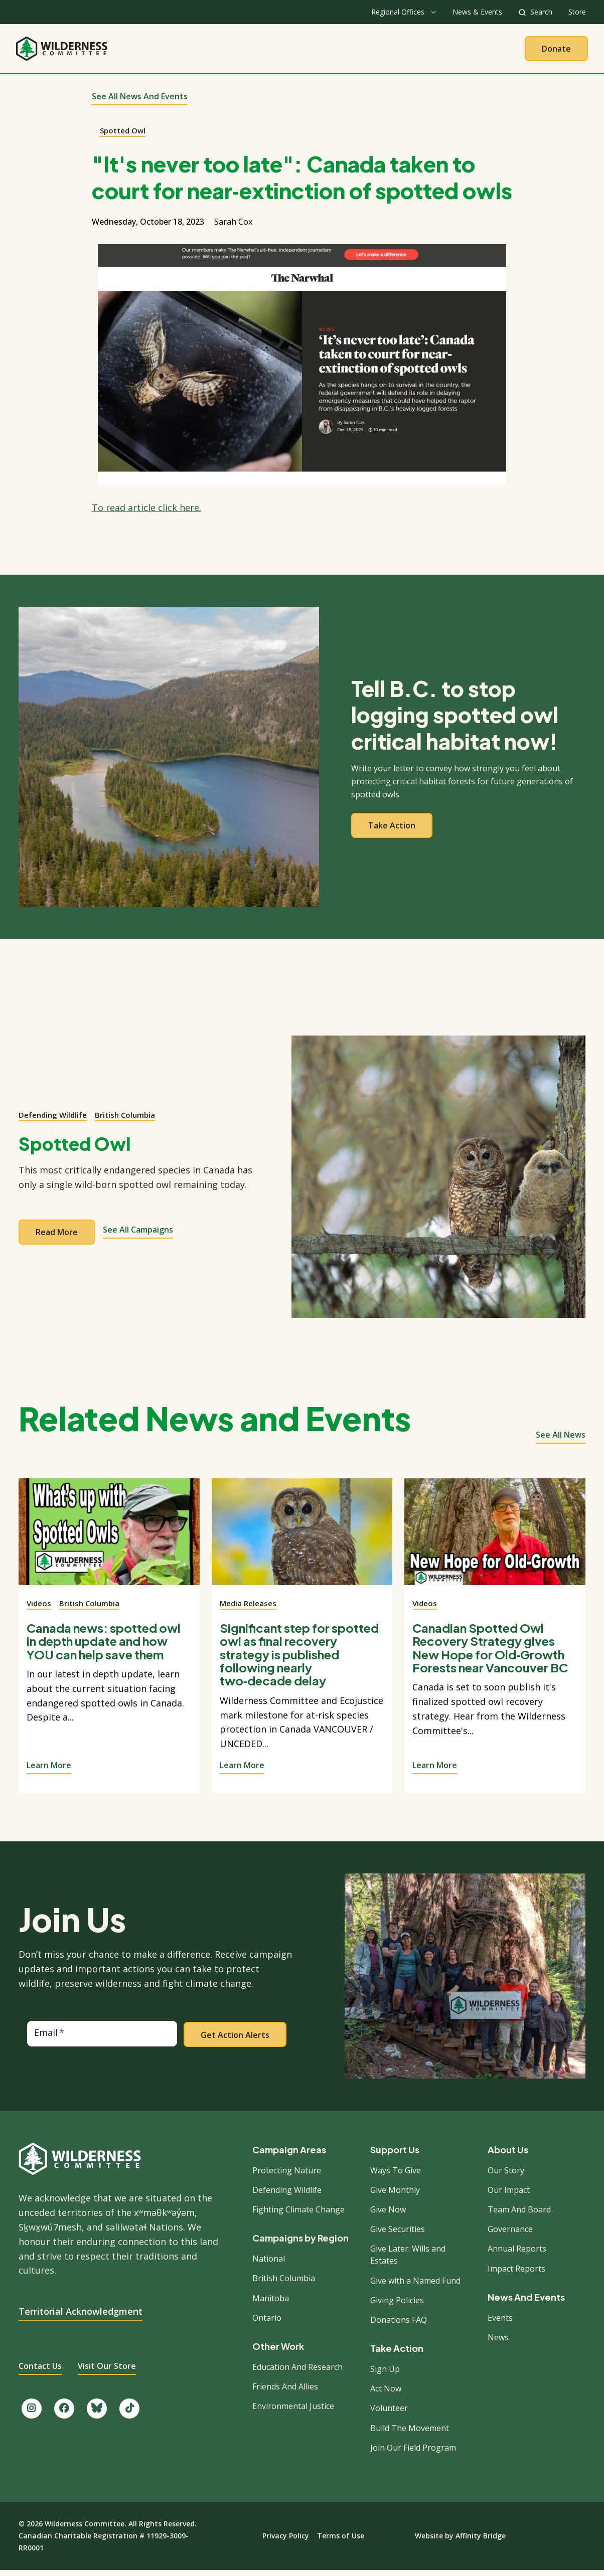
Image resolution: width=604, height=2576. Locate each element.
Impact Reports (516, 2273)
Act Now (385, 2393)
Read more (57, 1237)
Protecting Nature (286, 2175)
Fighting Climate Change (298, 2214)
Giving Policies (397, 2305)
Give (399, 51)
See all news (560, 1439)
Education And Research (297, 2372)
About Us (215, 51)
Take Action (343, 51)
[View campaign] (438, 1182)
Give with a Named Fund (415, 2285)
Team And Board (519, 2214)
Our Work (276, 51)
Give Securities (397, 2234)
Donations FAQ (398, 2325)
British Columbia (125, 1120)
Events (500, 2322)
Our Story (506, 2175)
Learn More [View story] (49, 1770)
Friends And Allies (285, 2391)
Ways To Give (395, 2175)
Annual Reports (517, 2254)
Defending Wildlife (53, 1120)
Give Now (388, 2214)
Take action (391, 831)
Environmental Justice (293, 2411)
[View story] (109, 1543)
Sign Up (385, 2374)
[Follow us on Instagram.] (32, 2413)
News (498, 2342)
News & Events (477, 12)
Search (541, 12)
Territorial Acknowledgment (80, 2317)
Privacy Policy (285, 2541)
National (268, 2264)
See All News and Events (140, 101)
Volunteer (389, 2413)
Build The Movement (409, 2433)
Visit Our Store (107, 2371)
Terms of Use (340, 2541)
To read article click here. (146, 513)
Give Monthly (395, 2195)
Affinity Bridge (481, 2541)
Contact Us (40, 2371)
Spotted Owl (122, 135)
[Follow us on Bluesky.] (97, 2413)
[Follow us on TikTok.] (129, 2413)
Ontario (266, 2322)
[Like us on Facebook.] (64, 2413)
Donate (556, 51)
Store (577, 12)
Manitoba (270, 2303)
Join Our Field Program (413, 2453)
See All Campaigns (144, 1234)
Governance (510, 2234)
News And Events (526, 2303)
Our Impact (509, 2195)
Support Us (394, 2155)
